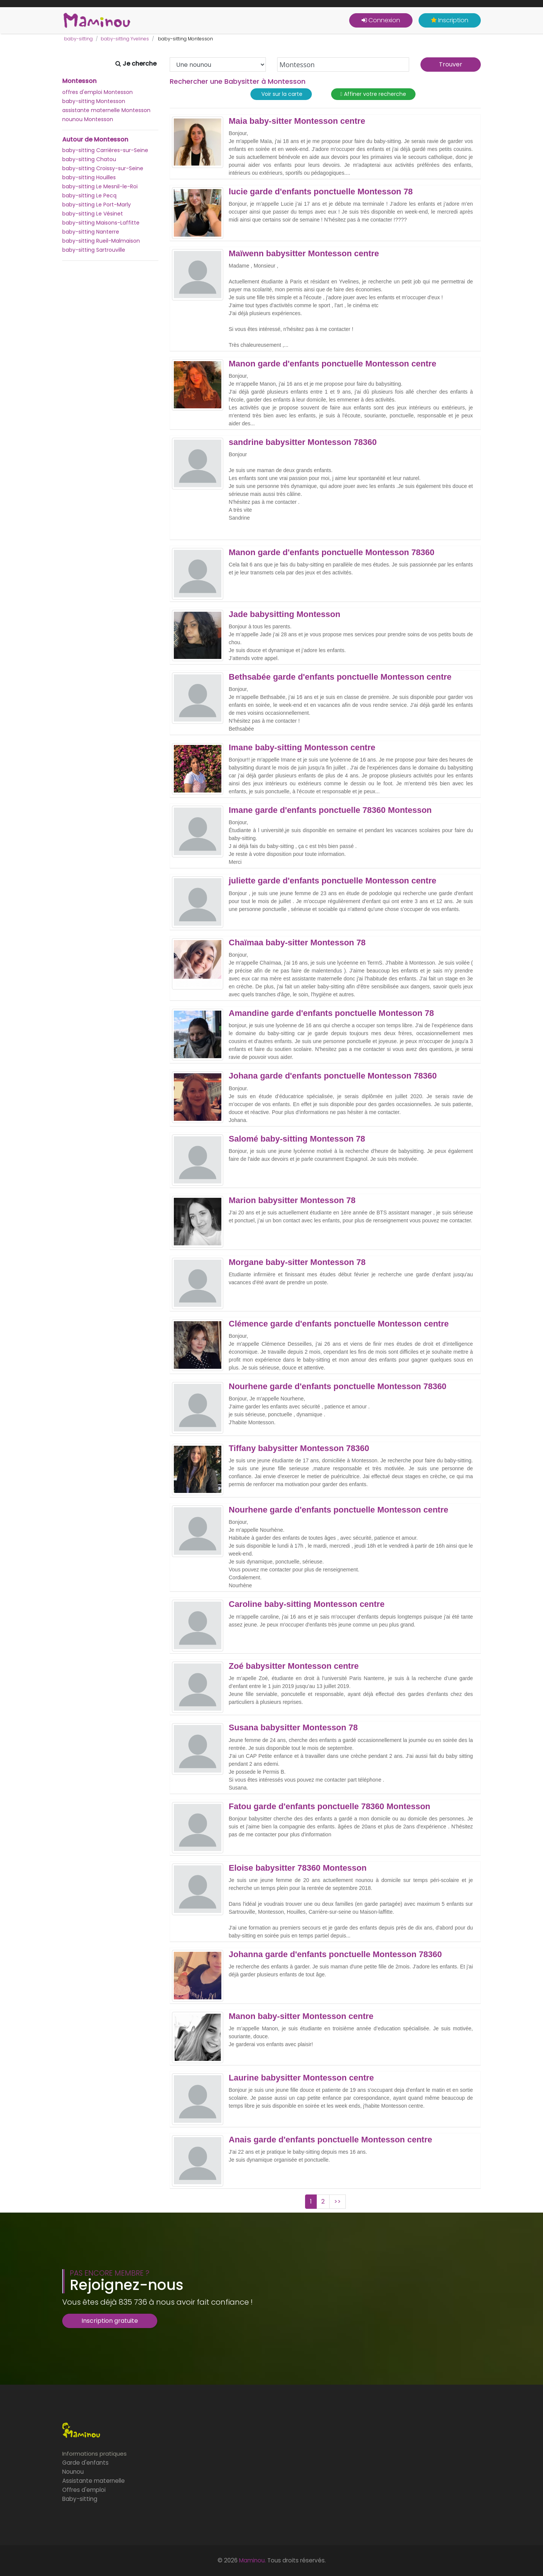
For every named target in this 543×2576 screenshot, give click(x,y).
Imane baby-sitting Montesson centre (302, 747)
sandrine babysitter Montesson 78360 (303, 442)
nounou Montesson (87, 119)
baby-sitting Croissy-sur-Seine (102, 168)
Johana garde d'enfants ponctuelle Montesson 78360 (333, 1075)
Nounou (73, 2472)
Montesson (79, 81)
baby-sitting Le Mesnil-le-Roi (100, 186)
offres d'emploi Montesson (97, 92)
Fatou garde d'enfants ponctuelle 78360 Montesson (330, 1806)
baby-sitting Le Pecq (89, 195)
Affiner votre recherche (373, 94)
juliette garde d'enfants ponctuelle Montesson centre (332, 880)
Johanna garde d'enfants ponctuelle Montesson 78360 (335, 1954)
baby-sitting (78, 38)
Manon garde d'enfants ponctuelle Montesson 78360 (332, 552)
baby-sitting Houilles (89, 177)
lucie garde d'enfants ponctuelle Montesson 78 (321, 191)
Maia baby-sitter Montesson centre (297, 121)
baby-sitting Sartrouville (93, 250)
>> (337, 2201)
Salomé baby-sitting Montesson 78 (297, 1138)
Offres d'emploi (84, 2490)
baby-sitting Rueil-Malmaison (101, 241)
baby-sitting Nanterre (90, 231)
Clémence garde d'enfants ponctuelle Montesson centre (339, 1323)
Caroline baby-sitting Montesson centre (307, 1604)
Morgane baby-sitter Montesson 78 (297, 1262)
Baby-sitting (79, 2499)
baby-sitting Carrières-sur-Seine (105, 150)
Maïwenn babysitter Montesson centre (304, 253)
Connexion (381, 20)
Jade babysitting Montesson (285, 614)
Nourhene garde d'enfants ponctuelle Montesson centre (338, 1509)
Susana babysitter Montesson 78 (293, 1727)
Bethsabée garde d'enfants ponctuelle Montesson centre (340, 677)
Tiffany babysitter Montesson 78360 (299, 1448)
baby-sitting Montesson (93, 101)
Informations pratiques (94, 2454)
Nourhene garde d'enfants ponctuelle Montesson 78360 (337, 1386)
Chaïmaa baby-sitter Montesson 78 (297, 942)
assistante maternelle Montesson (106, 110)
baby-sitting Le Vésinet (92, 213)
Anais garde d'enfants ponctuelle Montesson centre (330, 2139)
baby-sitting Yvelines (125, 38)
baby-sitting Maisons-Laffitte (101, 222)
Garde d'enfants (85, 2463)
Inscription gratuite (109, 2320)
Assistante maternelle (93, 2481)
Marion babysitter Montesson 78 (292, 1200)
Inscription (449, 20)
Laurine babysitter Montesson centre (301, 2077)
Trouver (450, 64)
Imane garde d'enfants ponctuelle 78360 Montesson (330, 810)
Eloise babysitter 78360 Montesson (298, 1868)
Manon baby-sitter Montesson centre (301, 2016)
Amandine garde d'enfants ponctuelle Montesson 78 (331, 1013)
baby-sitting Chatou (89, 159)
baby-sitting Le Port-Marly (96, 204)
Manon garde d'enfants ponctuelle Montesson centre (332, 363)
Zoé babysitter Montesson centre (294, 1666)
